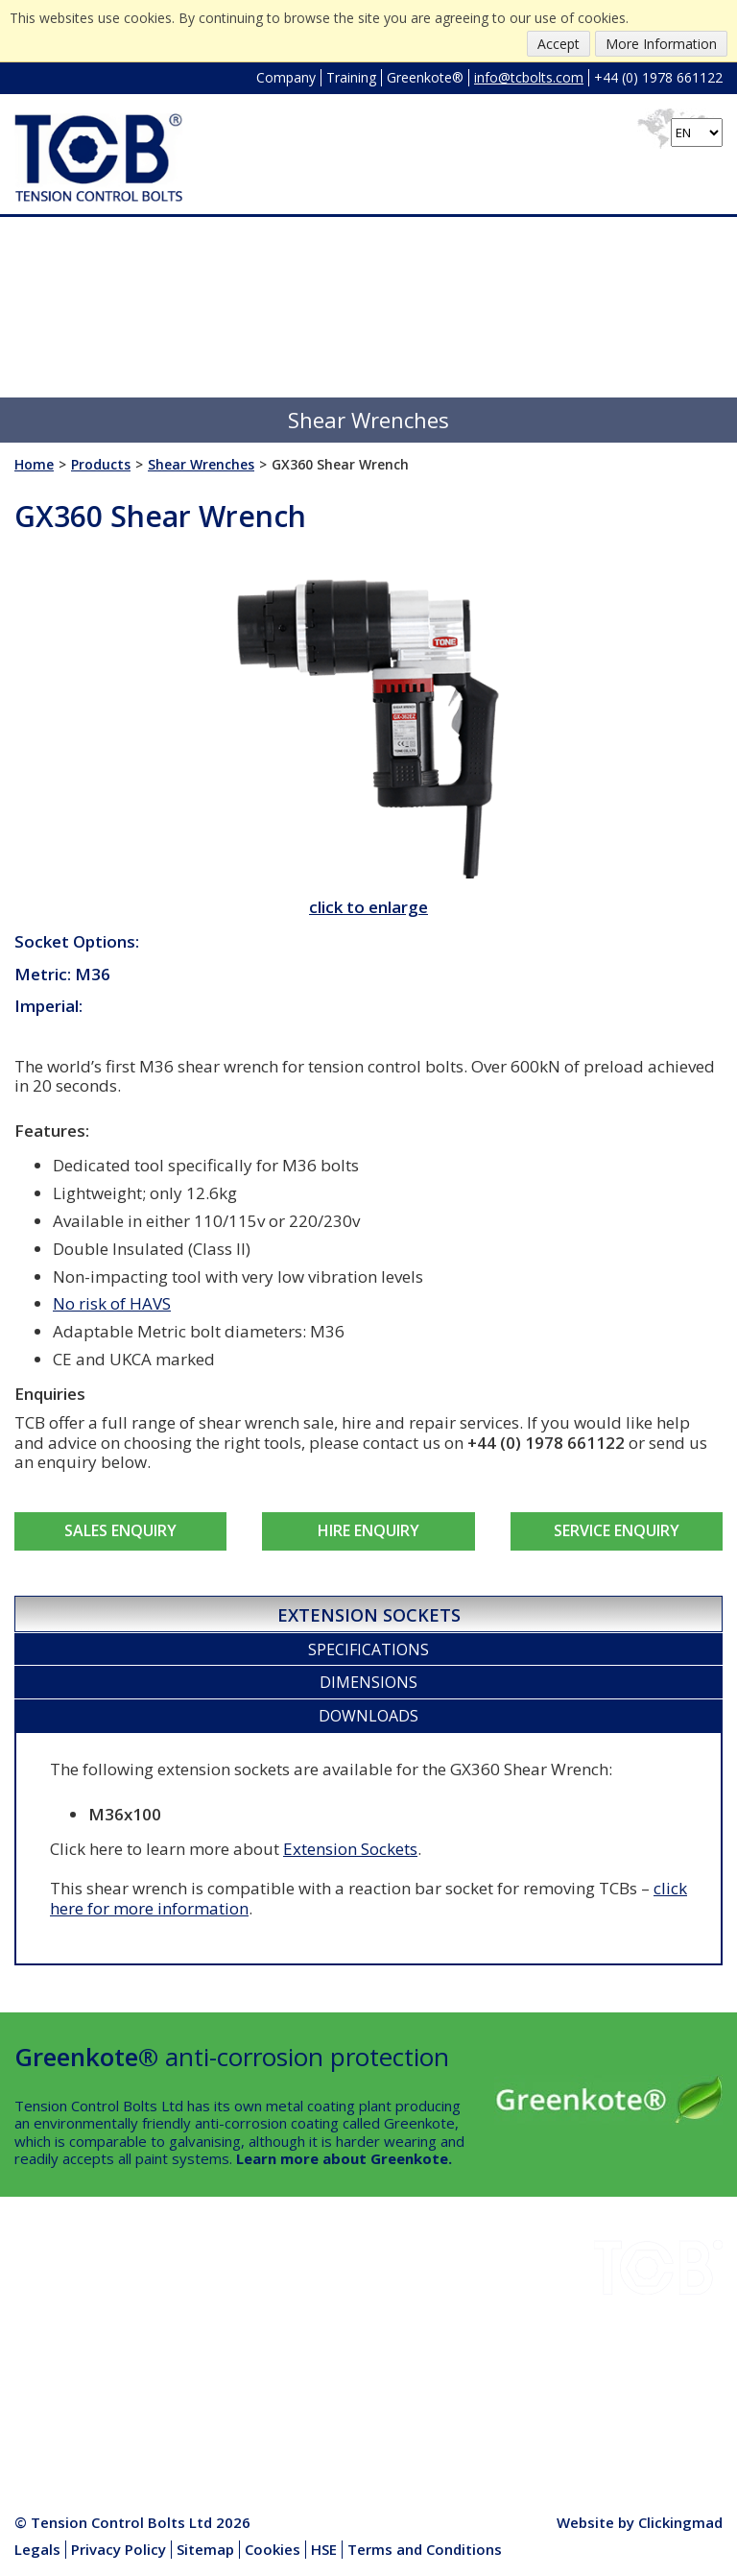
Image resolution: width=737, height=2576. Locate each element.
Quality (37, 2377)
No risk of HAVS (112, 1303)
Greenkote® (425, 77)
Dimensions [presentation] (368, 1682)
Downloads (51, 2310)
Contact (39, 2400)
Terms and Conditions (424, 2549)
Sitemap (205, 2549)
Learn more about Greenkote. (344, 2158)
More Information (661, 44)
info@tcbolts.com (528, 77)
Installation (191, 2288)
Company (286, 77)
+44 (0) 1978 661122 (658, 77)
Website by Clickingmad (640, 2522)
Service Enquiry (616, 1530)
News (174, 2355)
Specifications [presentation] (368, 1649)
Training (351, 77)
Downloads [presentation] (368, 1715)
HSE (169, 2332)
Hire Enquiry (368, 1530)
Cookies (272, 2549)
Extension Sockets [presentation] (369, 1614)
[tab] (368, 1613)
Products (185, 2377)
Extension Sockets (350, 1849)
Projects (42, 2332)
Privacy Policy (118, 2549)
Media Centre (200, 2400)
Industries (48, 2288)
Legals (37, 2549)
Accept (558, 44)
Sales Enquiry (120, 1530)
